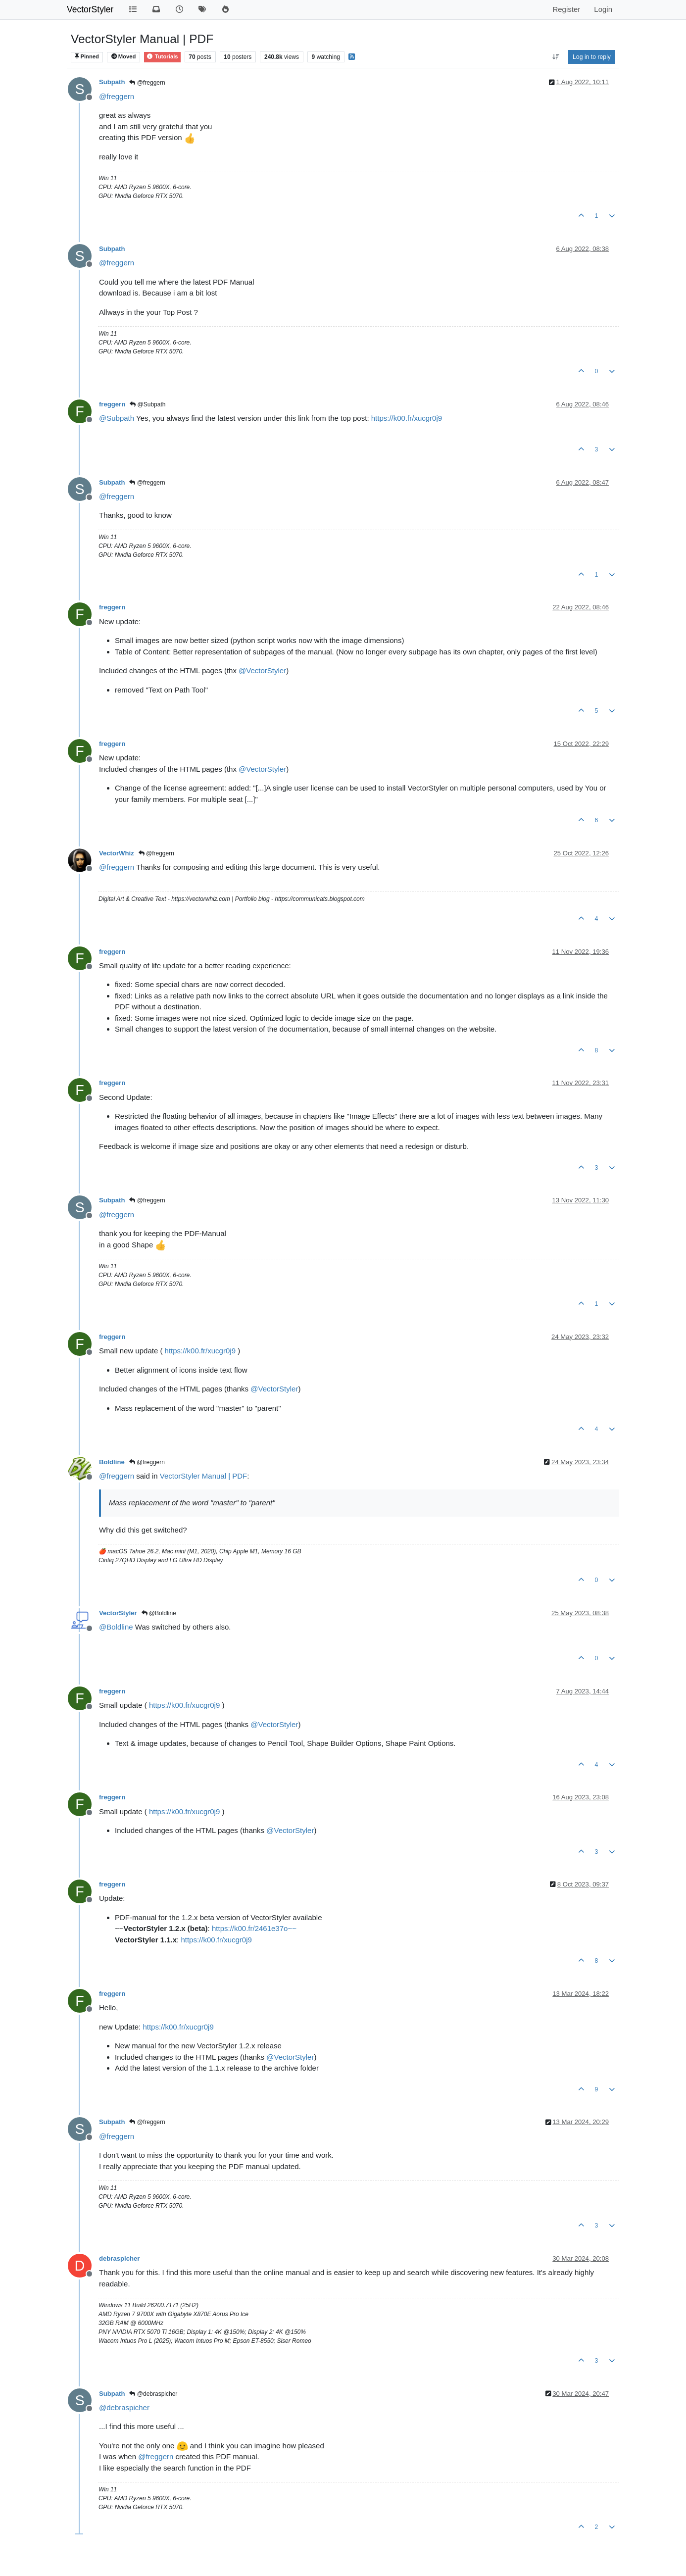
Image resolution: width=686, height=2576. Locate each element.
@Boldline (159, 1613)
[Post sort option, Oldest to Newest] (555, 57)
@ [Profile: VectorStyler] (262, 670)
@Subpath (147, 404)
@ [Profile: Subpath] (116, 418)
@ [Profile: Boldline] (116, 1627)
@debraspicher (153, 2393)
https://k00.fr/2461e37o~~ (254, 1928)
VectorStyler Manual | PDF (203, 1476)
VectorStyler (90, 9)
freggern (112, 404)
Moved (123, 56)
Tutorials (162, 56)
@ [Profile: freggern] (116, 96)
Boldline (112, 1462)
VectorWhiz (116, 853)
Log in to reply (592, 56)
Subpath (112, 82)
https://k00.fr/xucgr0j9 (406, 418)
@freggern (147, 82)
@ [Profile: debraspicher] (124, 2407)
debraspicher (119, 2258)
